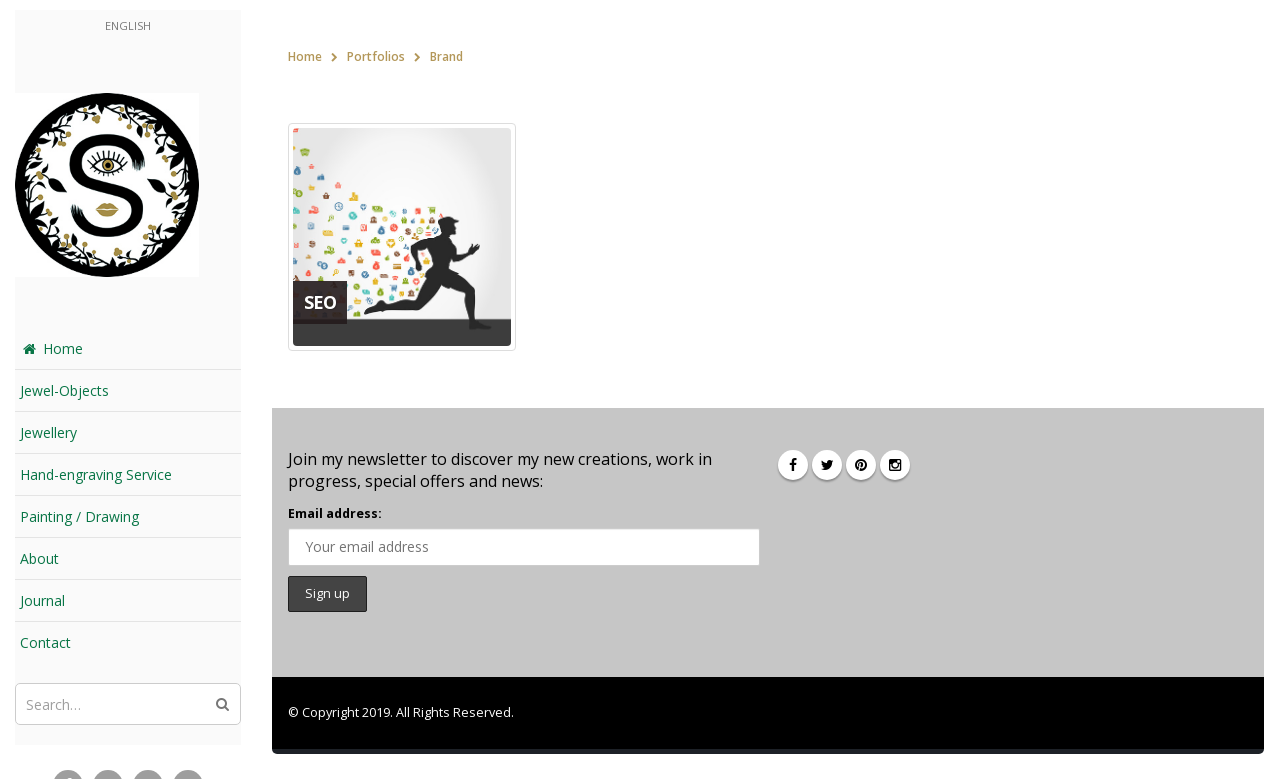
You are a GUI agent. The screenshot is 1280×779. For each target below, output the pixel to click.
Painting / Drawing (79, 516)
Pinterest (861, 465)
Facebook (793, 465)
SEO (320, 302)
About (39, 558)
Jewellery (48, 432)
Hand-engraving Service (96, 474)
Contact (45, 642)
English (128, 25)
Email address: (335, 513)
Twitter (827, 465)
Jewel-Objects (64, 390)
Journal (42, 600)
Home (51, 348)
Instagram (895, 465)
